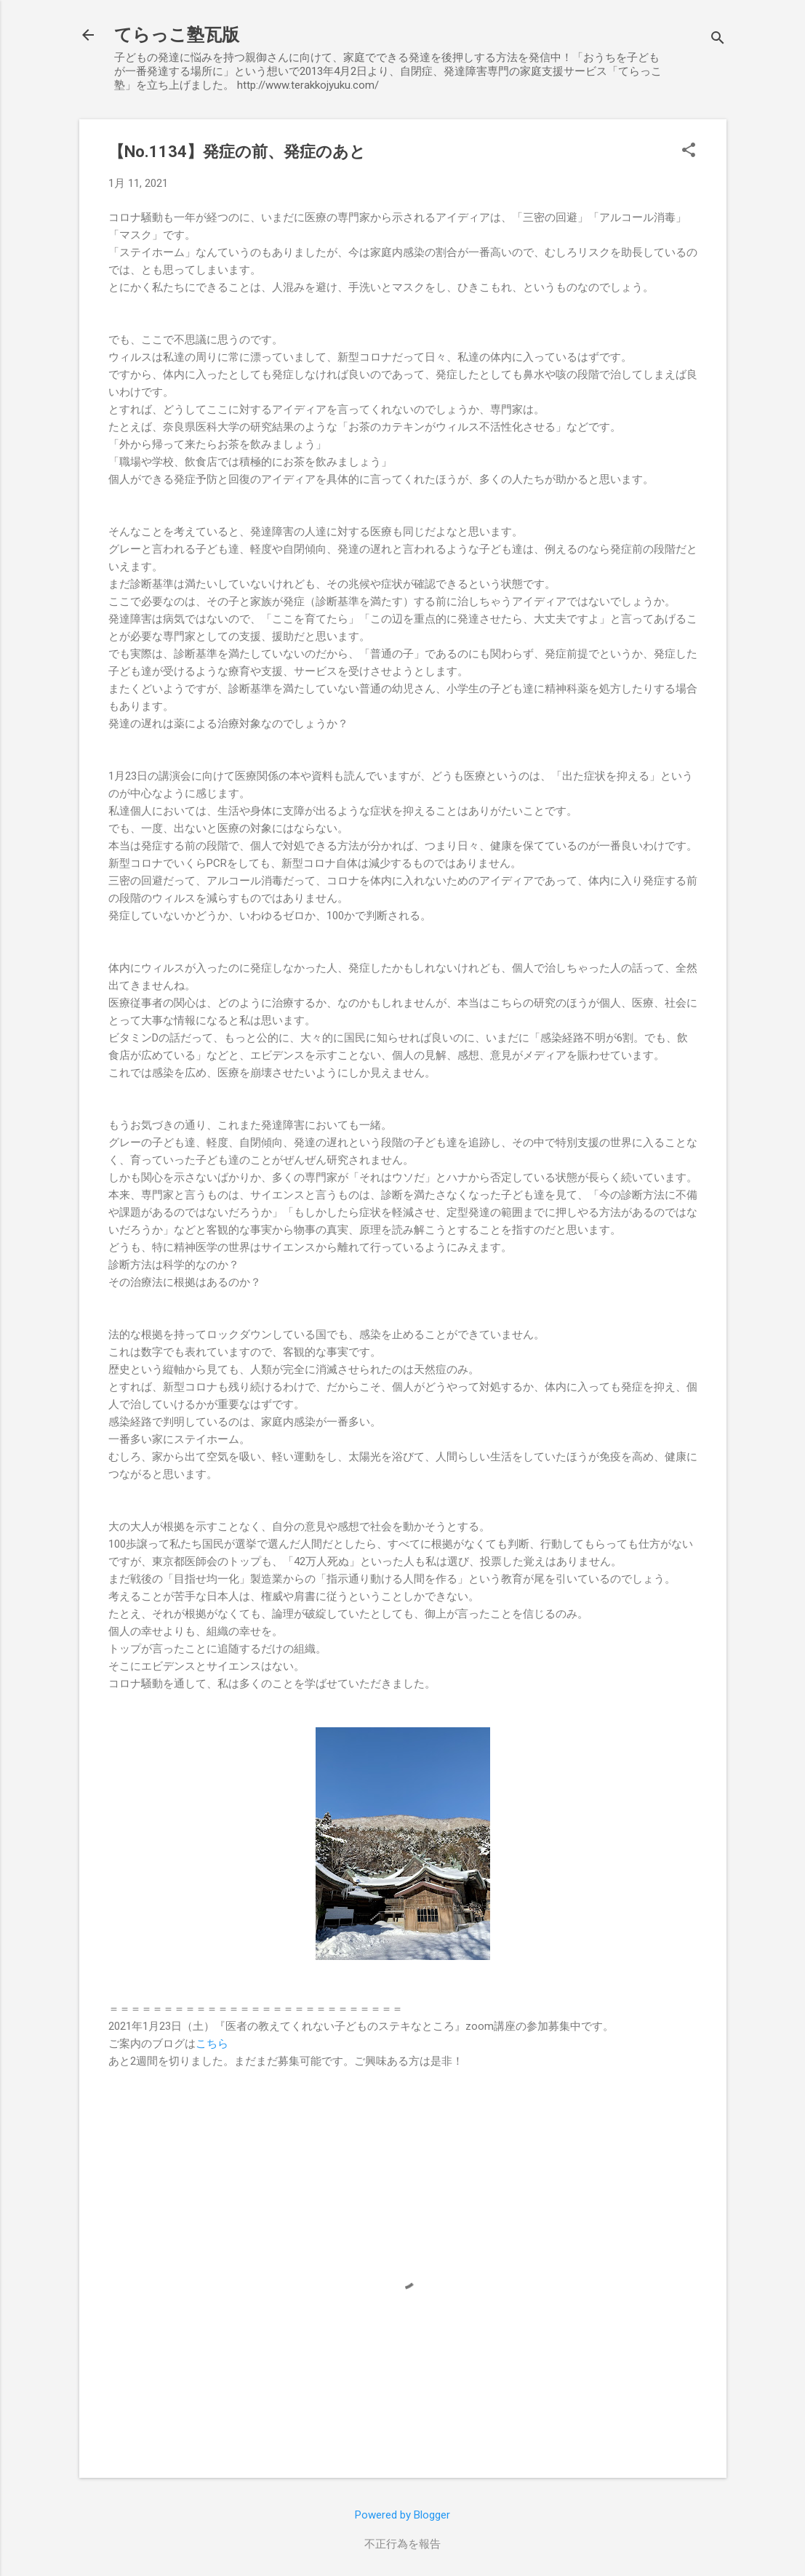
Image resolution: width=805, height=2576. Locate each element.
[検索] (717, 39)
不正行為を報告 (402, 2544)
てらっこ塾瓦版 (176, 35)
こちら (212, 2043)
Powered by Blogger (402, 2514)
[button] (688, 151)
